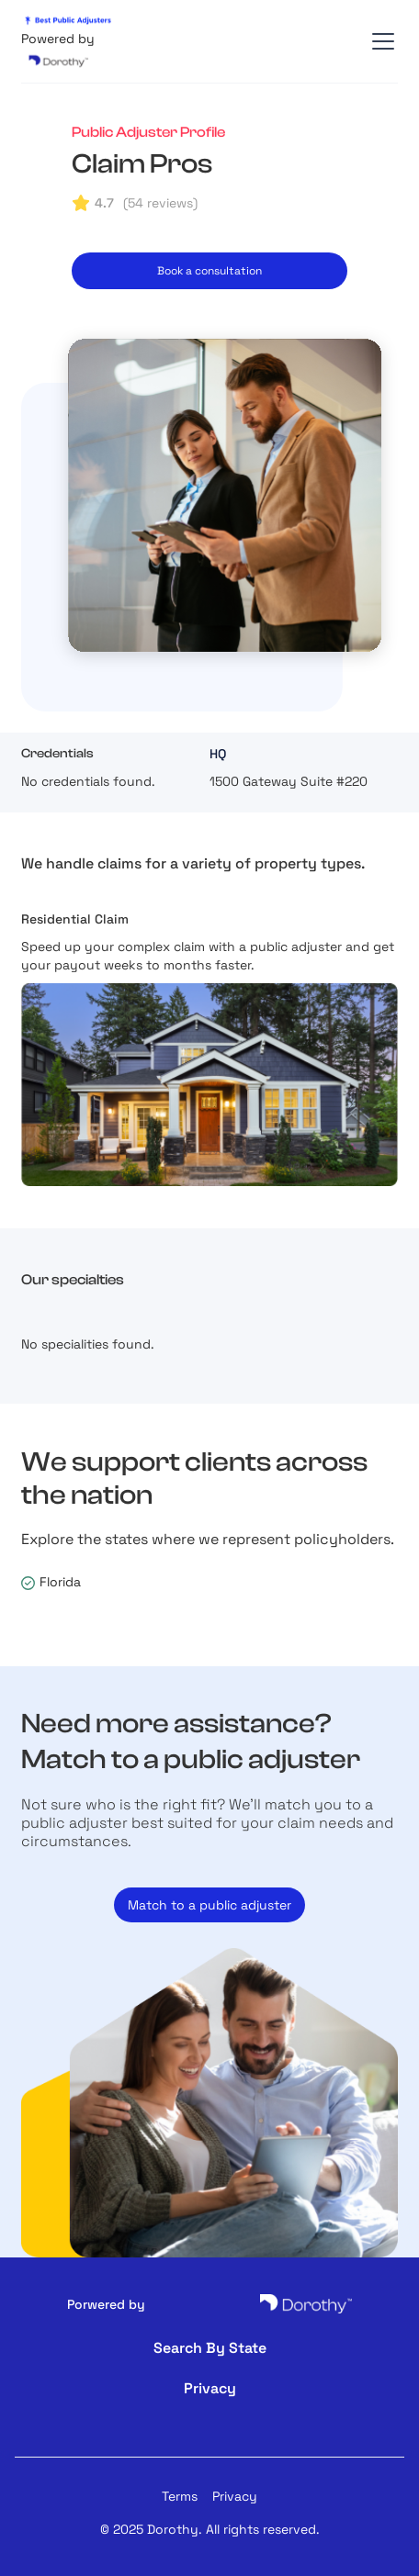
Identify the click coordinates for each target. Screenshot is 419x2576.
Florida (60, 1582)
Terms (180, 2496)
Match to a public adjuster (209, 1905)
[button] (379, 41)
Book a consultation (209, 270)
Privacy (234, 2496)
